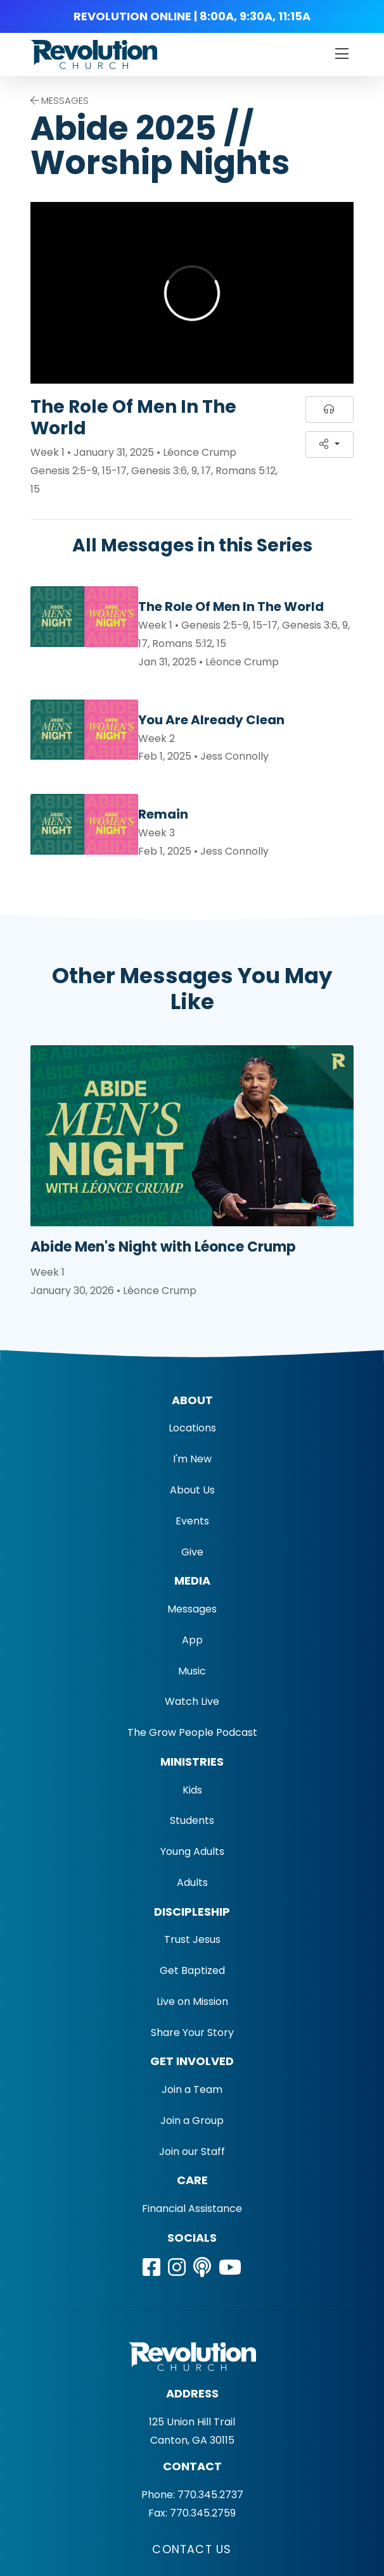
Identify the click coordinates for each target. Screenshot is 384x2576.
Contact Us (191, 2549)
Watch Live (192, 1701)
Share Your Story (192, 2032)
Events (192, 1521)
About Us (192, 1490)
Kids (192, 1790)
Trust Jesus (192, 1939)
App (192, 1640)
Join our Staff (192, 2151)
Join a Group (192, 2120)
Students (192, 1820)
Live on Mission (192, 2001)
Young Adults (192, 1851)
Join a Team (192, 2089)
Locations (192, 1428)
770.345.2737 (210, 2494)
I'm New (192, 1459)
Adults (192, 1882)
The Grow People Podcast (192, 1732)
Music (192, 1671)
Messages (192, 1609)
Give (192, 1552)
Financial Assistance (192, 2208)
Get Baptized (192, 1970)
